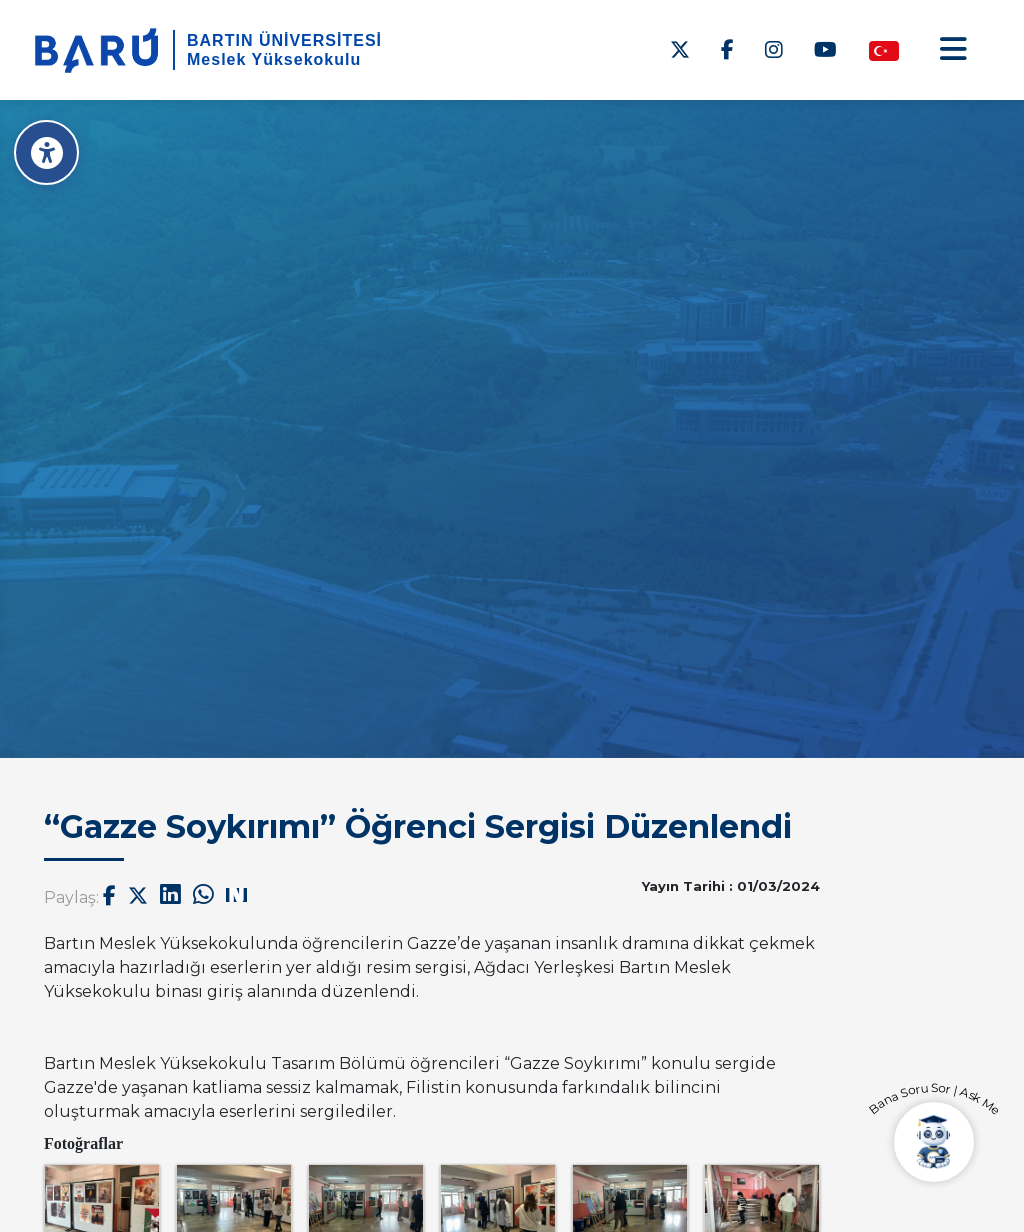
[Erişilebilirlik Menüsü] (47, 152)
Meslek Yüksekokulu (274, 59)
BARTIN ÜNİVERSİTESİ (284, 40)
